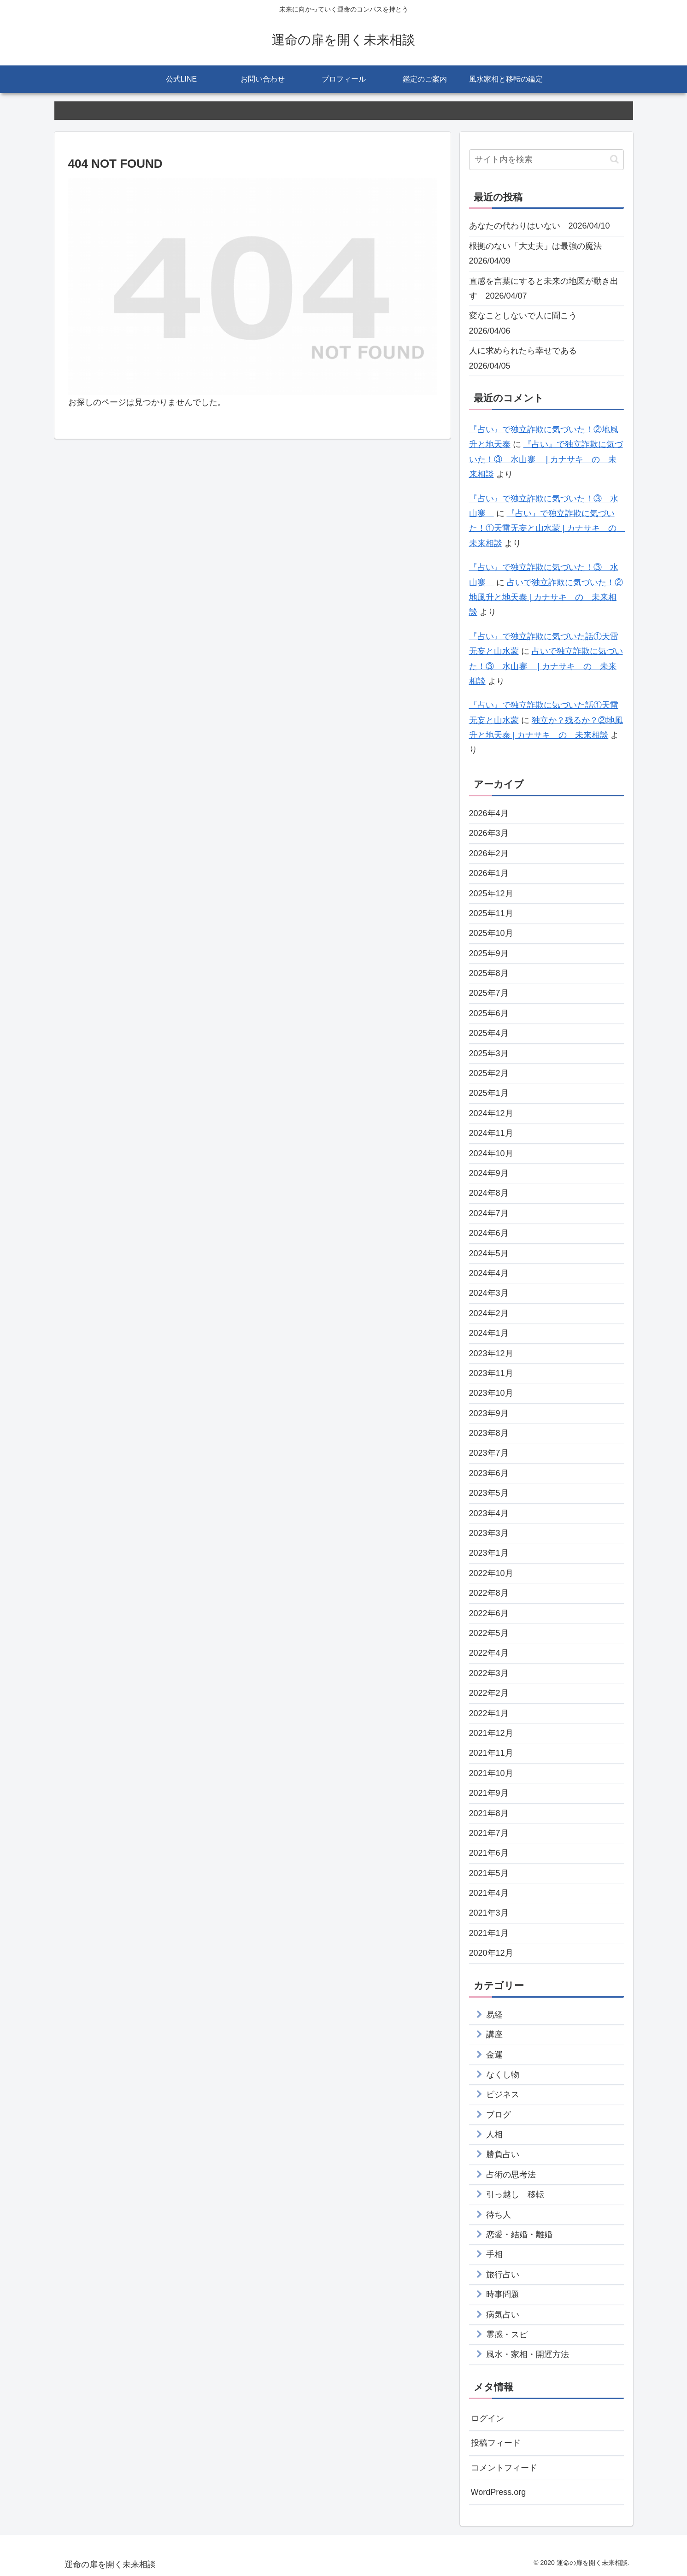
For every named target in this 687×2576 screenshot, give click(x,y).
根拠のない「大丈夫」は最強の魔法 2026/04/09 (539, 253)
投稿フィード (496, 2442)
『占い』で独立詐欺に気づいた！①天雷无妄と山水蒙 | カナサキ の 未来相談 (547, 528)
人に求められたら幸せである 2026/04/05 (527, 358)
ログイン (487, 2418)
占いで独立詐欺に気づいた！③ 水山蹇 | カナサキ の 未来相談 (546, 666)
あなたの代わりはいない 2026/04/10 (539, 225)
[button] (614, 159)
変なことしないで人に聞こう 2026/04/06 (527, 323)
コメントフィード (504, 2467)
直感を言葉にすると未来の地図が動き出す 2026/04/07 (543, 288)
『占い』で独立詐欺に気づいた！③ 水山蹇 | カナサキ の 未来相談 (546, 459)
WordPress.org (498, 2492)
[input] (546, 159)
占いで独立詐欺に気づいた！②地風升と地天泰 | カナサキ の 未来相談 (546, 597)
